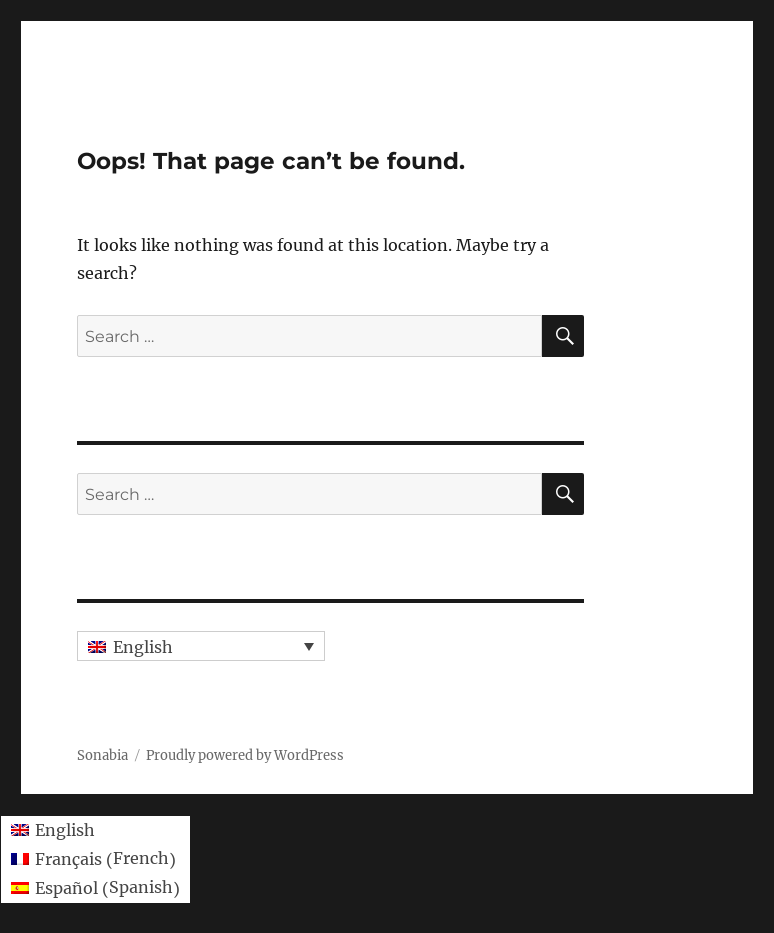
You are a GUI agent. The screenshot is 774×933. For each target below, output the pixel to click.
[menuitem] (201, 646)
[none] (201, 646)
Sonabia (102, 755)
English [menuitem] (143, 647)
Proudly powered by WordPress (245, 755)
